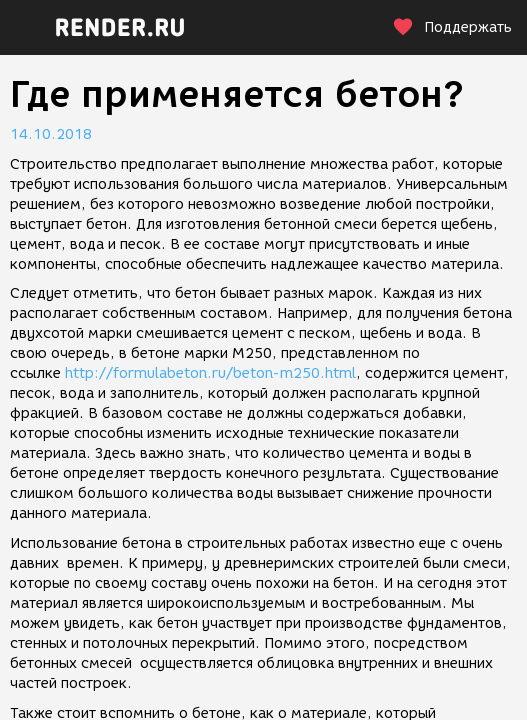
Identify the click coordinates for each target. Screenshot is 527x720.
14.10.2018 (51, 134)
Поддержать (452, 27)
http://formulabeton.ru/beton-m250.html (210, 373)
